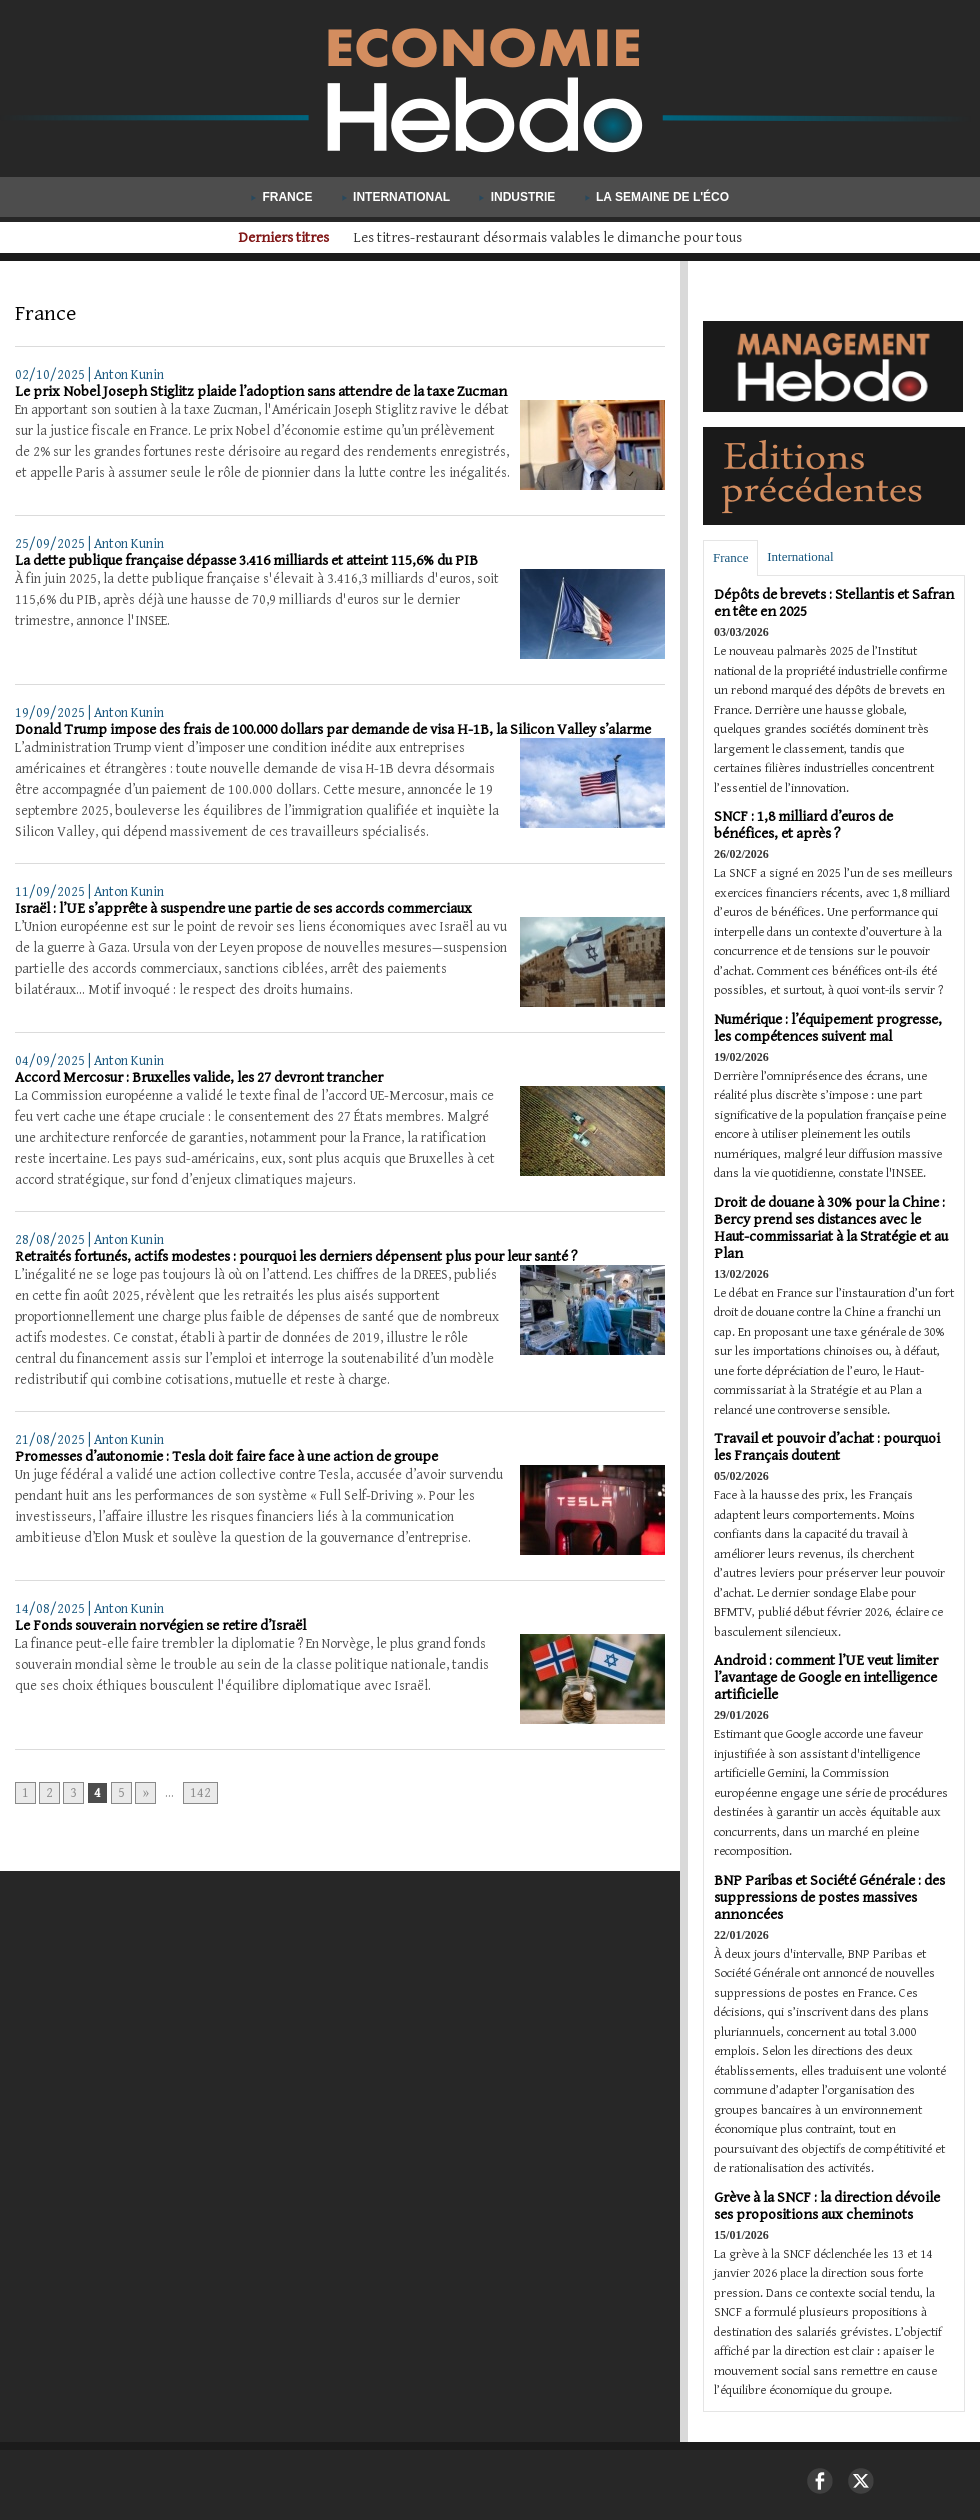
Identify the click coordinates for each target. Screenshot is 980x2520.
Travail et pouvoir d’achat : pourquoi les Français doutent (827, 1447)
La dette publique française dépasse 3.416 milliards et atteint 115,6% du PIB (246, 560)
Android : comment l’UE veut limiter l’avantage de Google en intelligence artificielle (826, 1677)
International (398, 197)
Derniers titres (265, 237)
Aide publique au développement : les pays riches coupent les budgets (548, 237)
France (283, 197)
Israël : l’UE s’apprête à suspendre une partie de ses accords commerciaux (243, 908)
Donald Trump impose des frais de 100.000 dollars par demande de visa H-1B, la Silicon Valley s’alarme (333, 729)
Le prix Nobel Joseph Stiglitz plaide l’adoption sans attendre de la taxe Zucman (261, 391)
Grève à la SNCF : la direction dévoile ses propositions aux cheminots (827, 2206)
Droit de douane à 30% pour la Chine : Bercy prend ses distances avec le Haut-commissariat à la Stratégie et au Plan (831, 1228)
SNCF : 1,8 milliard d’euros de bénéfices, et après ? (803, 825)
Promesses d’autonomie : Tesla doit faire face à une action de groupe (226, 1456)
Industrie (518, 197)
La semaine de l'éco (657, 197)
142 (200, 1793)
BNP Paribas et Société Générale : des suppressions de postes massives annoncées (829, 1897)
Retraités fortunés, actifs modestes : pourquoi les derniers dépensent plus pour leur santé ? (296, 1256)
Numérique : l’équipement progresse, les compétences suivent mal (828, 1028)
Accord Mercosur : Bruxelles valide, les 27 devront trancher (199, 1077)
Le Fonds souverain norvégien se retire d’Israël (160, 1625)
